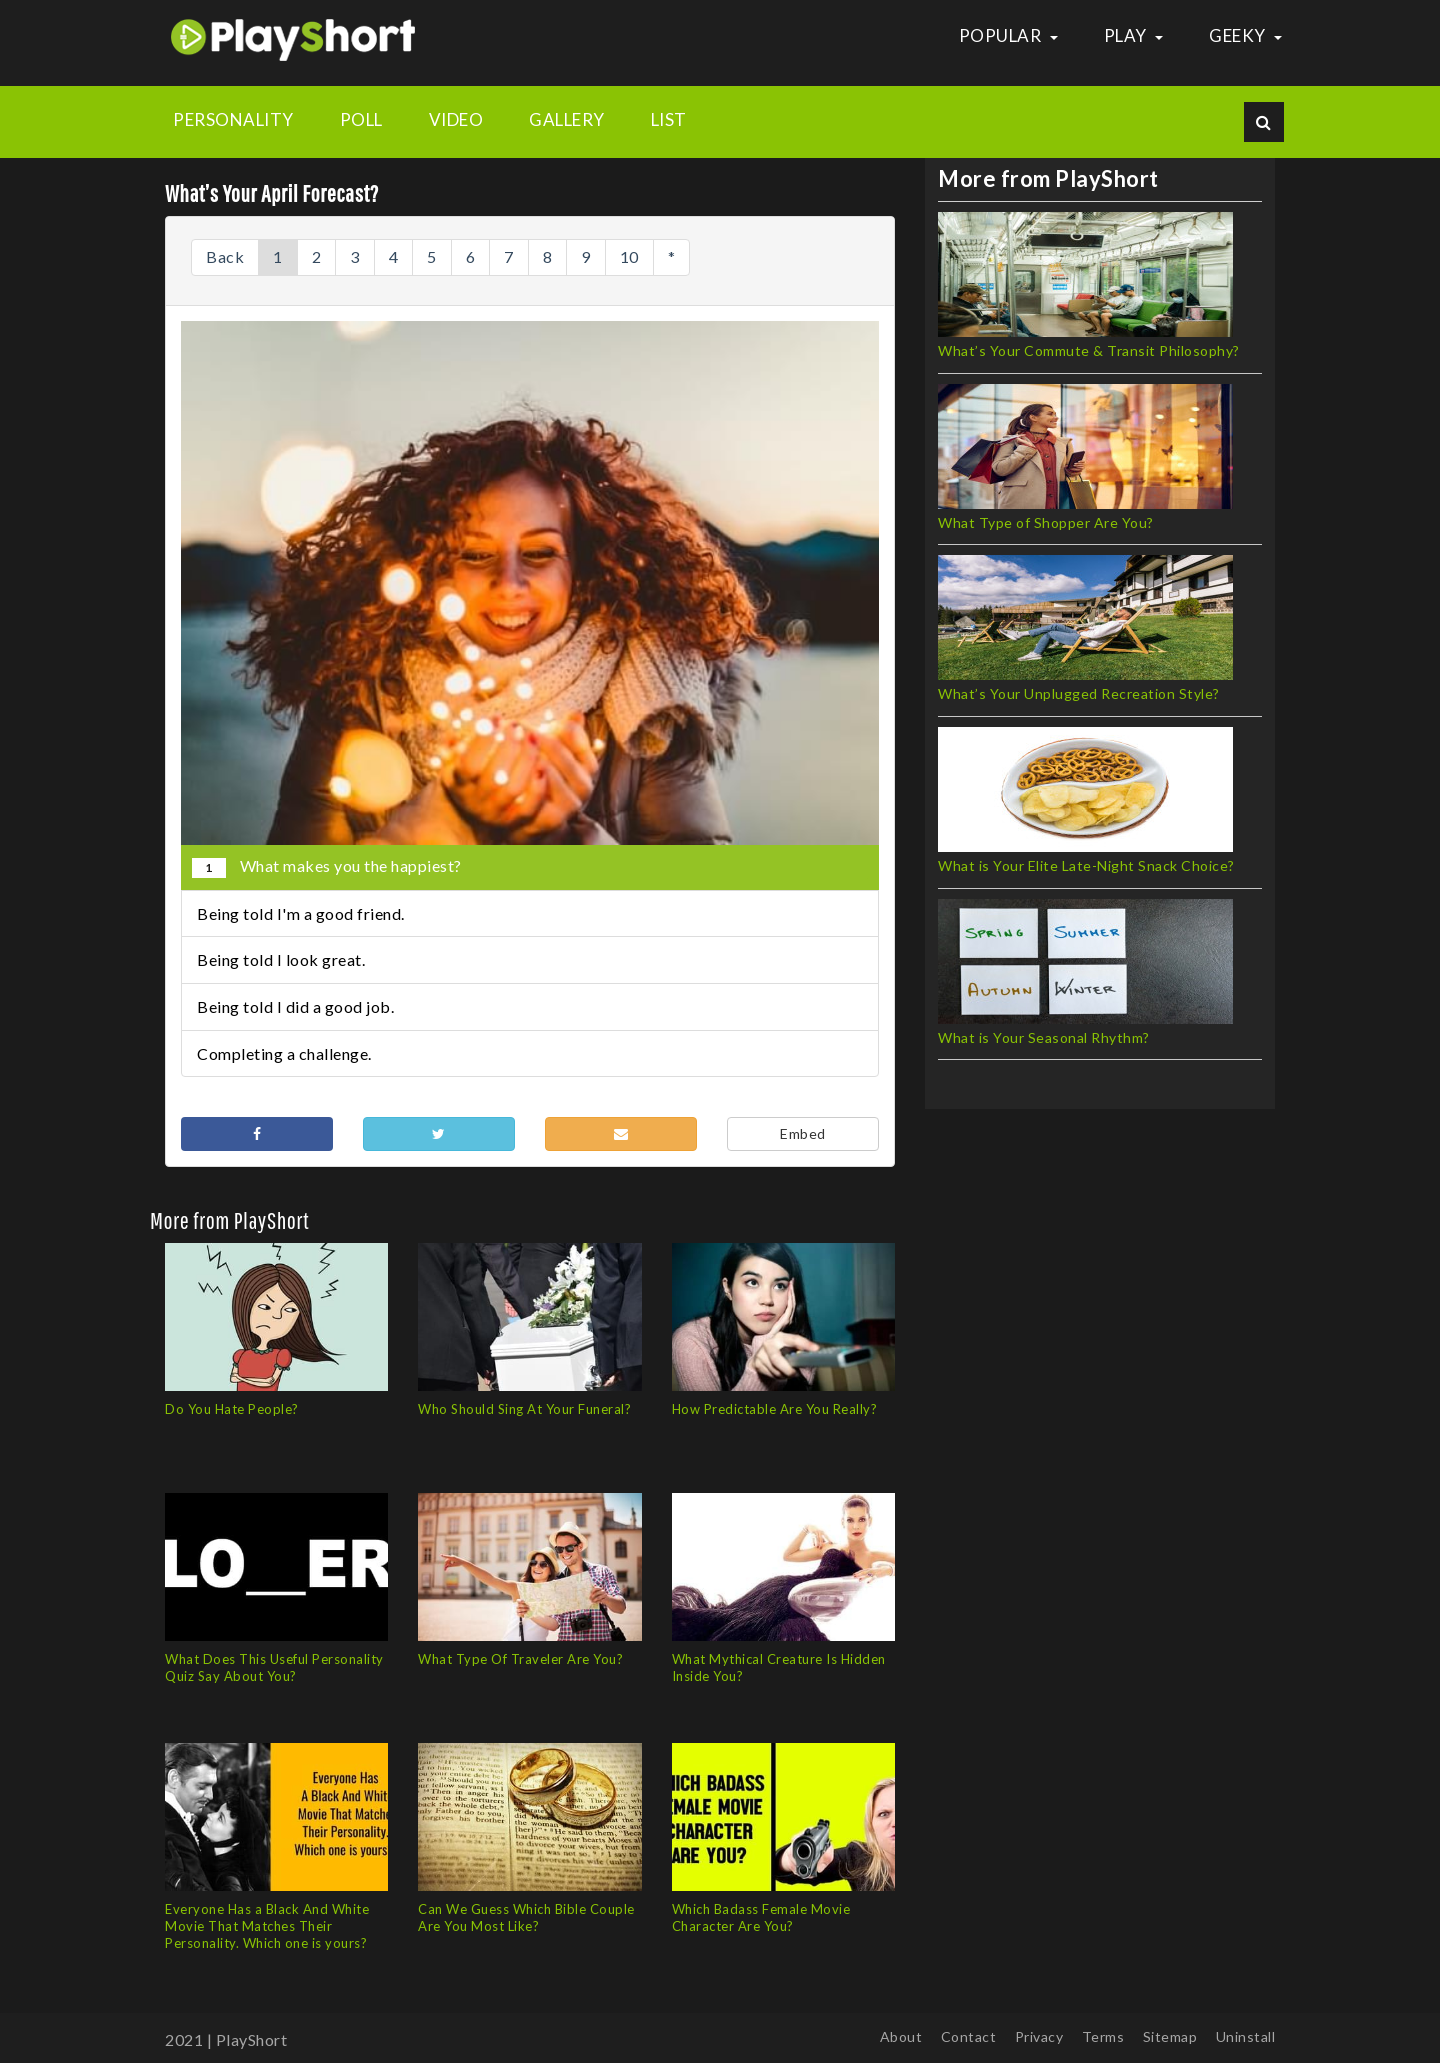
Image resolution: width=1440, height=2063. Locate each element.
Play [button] (1134, 35)
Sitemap (1170, 2036)
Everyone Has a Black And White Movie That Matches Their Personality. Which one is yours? (267, 1926)
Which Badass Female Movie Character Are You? (761, 1917)
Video (456, 119)
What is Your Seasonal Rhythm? (1044, 1037)
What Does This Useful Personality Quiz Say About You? (274, 1667)
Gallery (567, 119)
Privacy (1039, 2036)
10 (629, 256)
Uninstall (1246, 2036)
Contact (969, 2036)
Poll (361, 119)
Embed (803, 1133)
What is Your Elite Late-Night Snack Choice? (1086, 865)
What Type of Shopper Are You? (1046, 522)
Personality (233, 119)
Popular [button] (1008, 35)
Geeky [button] (1245, 35)
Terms (1103, 2036)
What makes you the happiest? (327, 867)
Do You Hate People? (232, 1409)
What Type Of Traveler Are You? (520, 1659)
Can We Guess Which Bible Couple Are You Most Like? (526, 1917)
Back (225, 256)
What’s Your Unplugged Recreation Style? (1079, 693)
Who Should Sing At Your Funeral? (524, 1409)
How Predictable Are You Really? (775, 1409)
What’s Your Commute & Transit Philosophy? (1089, 350)
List (669, 119)
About (901, 2036)
